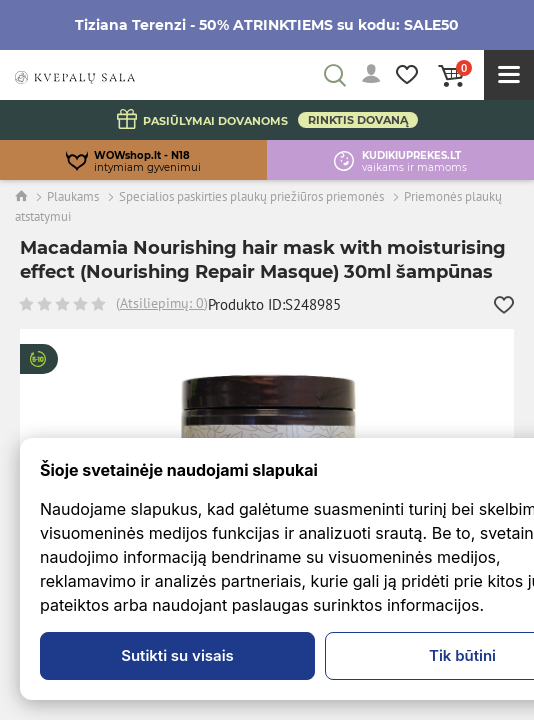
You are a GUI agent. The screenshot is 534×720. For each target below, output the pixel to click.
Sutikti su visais (177, 655)
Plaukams (73, 196)
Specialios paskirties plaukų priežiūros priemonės (251, 196)
